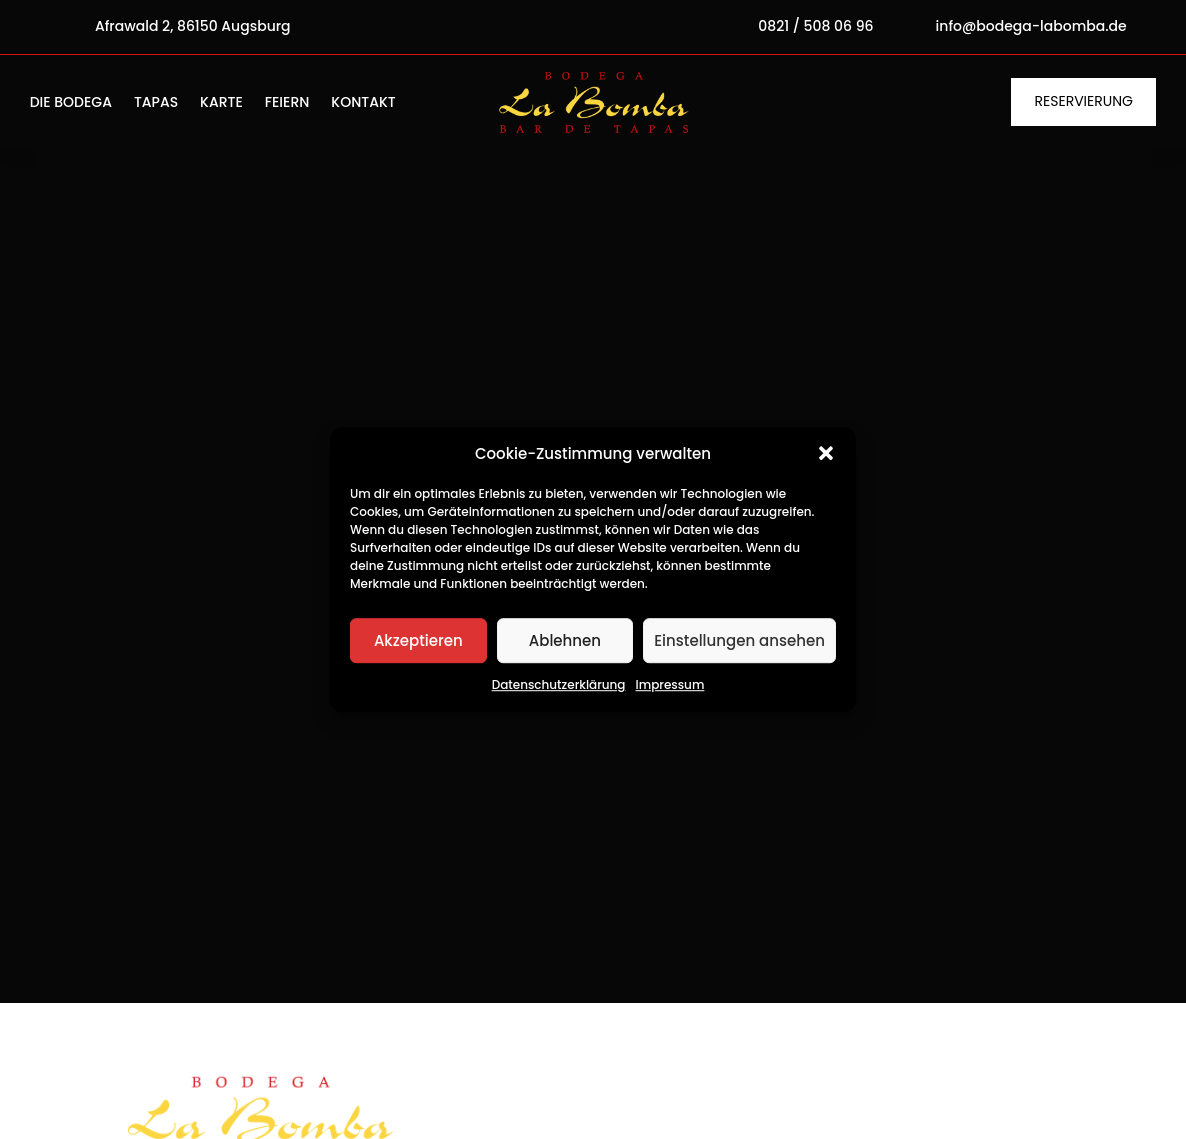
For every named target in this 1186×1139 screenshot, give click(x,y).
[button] (826, 454)
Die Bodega (71, 103)
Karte (221, 103)
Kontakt (363, 103)
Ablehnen (565, 640)
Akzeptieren (418, 640)
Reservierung (1084, 101)
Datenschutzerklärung (559, 685)
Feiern (287, 103)
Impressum (670, 685)
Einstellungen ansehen (739, 640)
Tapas (156, 103)
